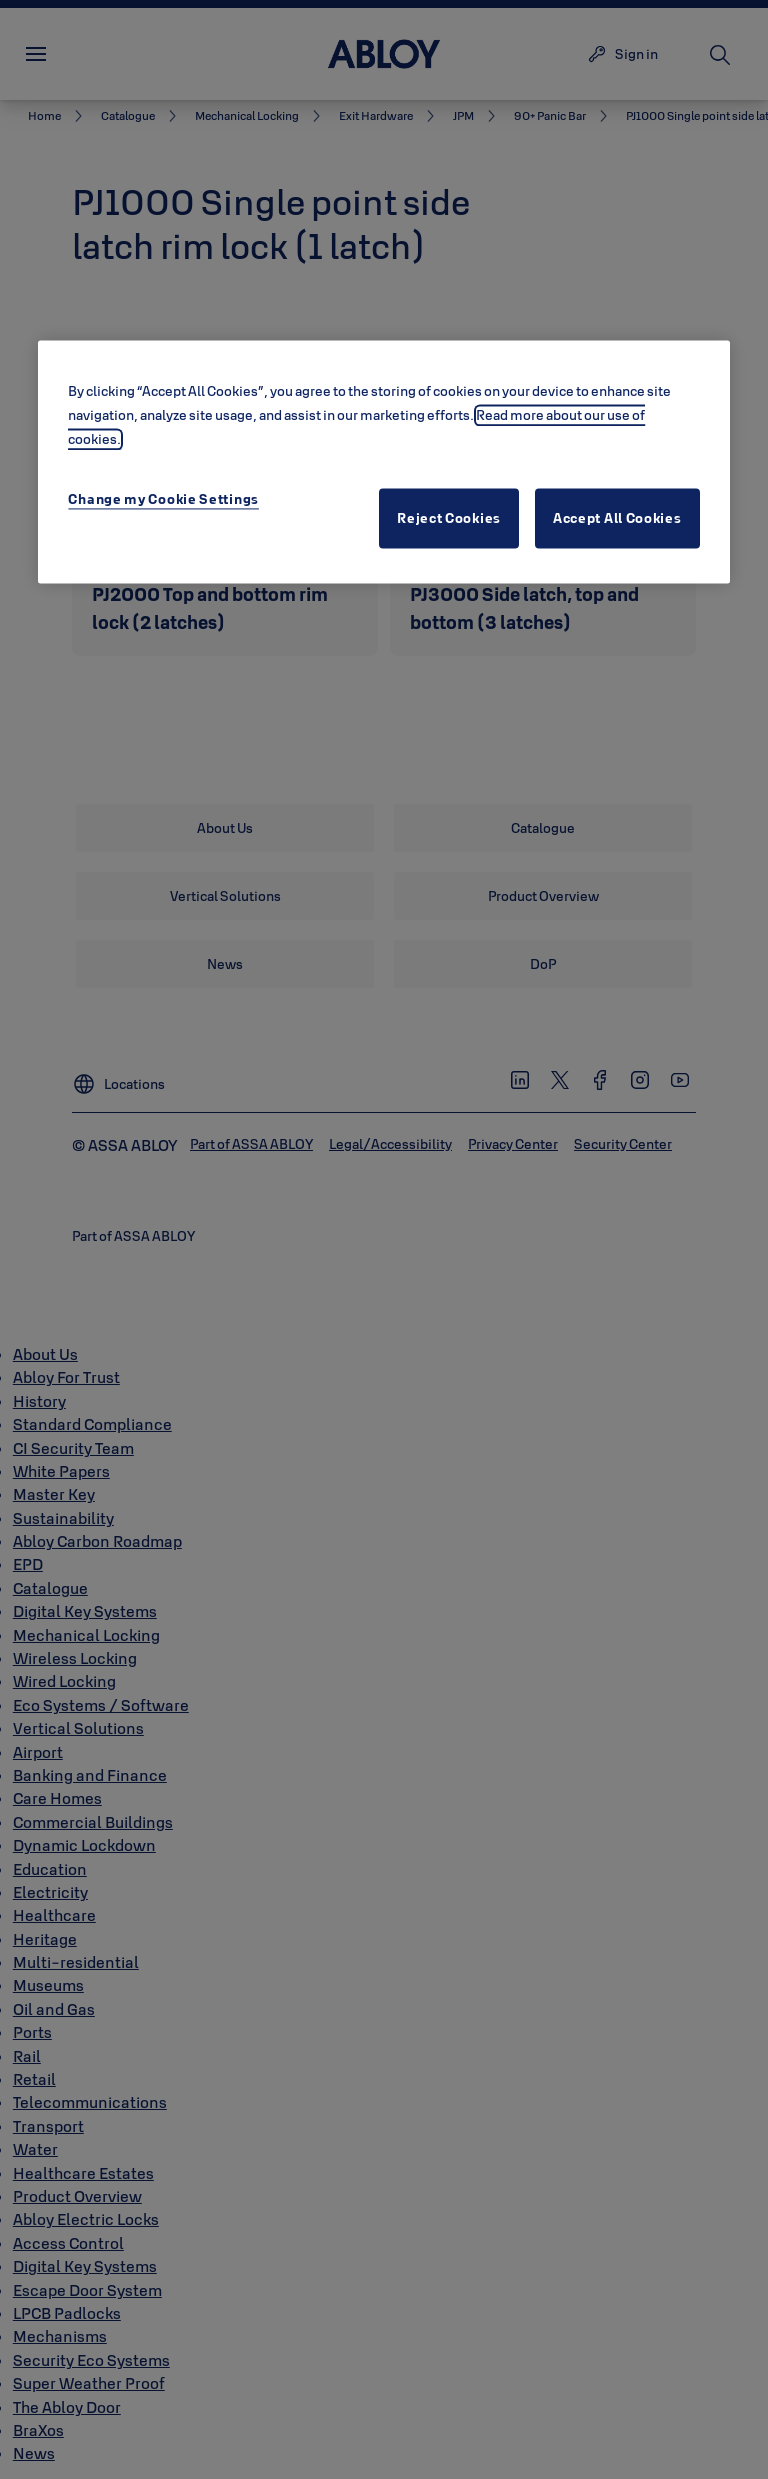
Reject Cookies (449, 518)
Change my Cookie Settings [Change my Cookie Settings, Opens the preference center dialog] (163, 499)
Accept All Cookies (617, 518)
